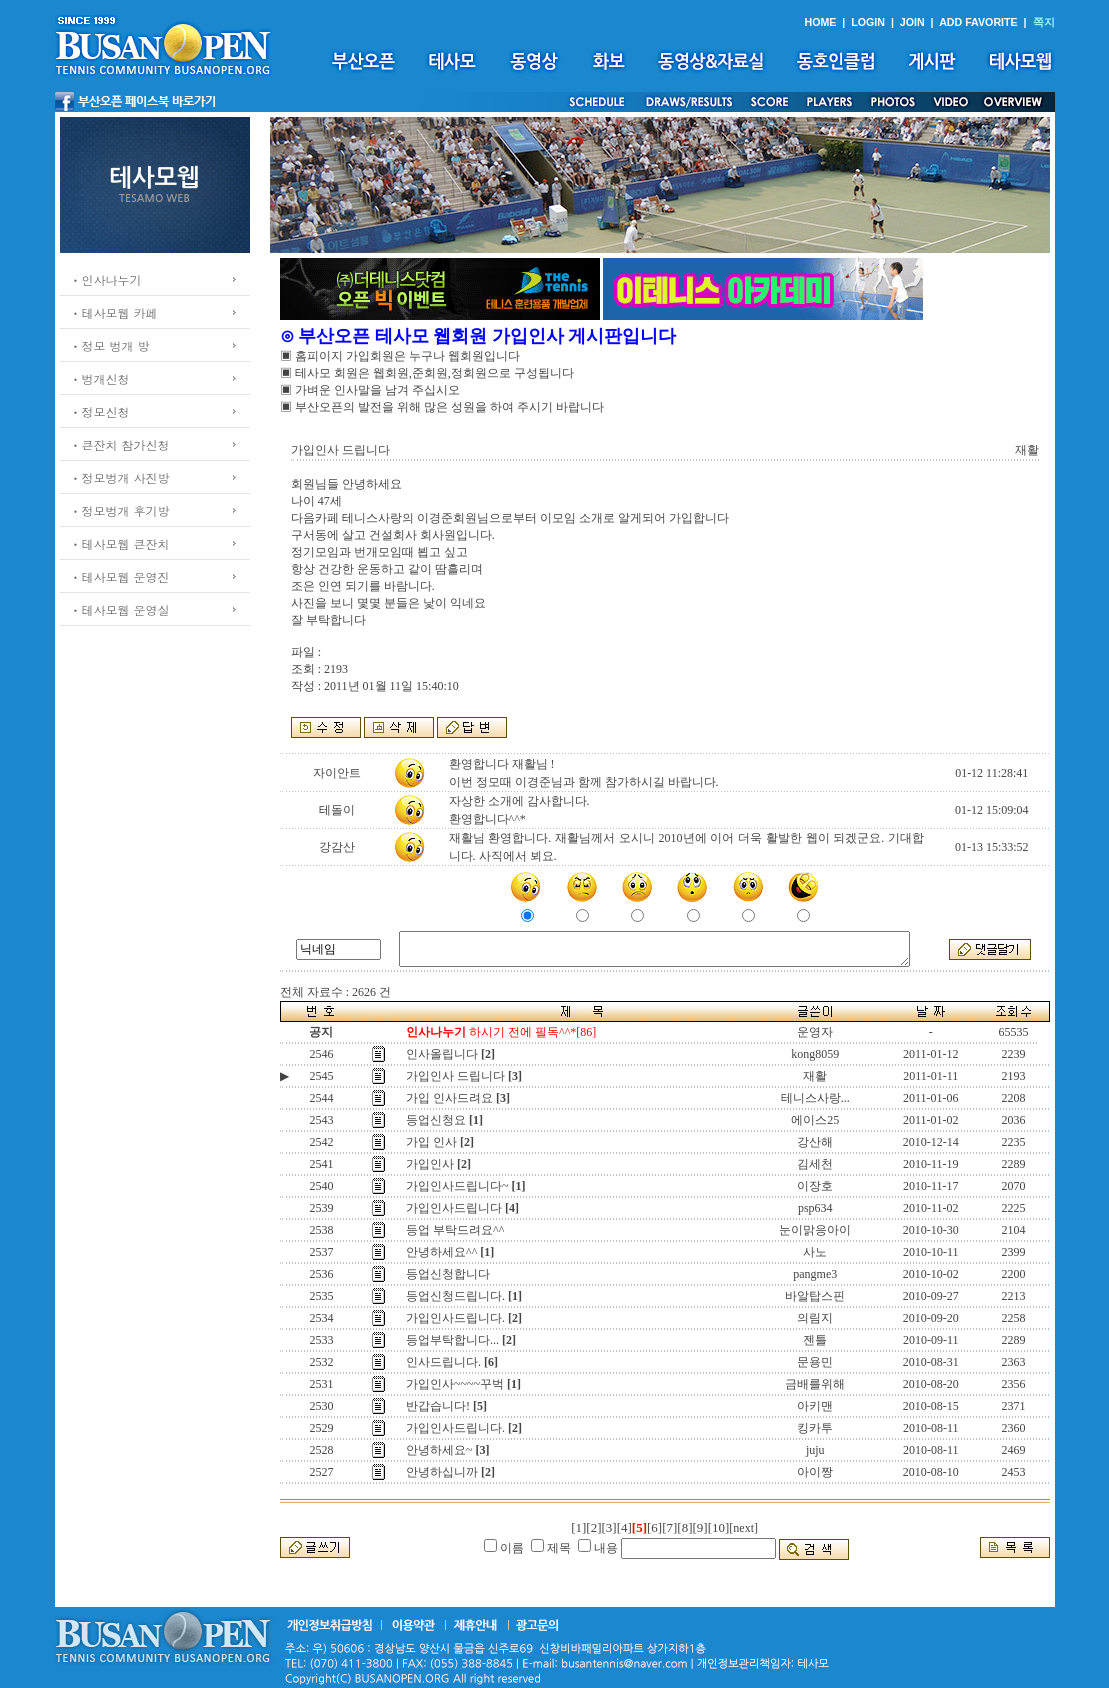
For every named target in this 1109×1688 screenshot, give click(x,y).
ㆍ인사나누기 (106, 279)
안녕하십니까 (442, 1472)
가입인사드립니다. (455, 1318)
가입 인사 (431, 1142)
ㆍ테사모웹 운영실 (120, 609)
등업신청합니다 (448, 1274)
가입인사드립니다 (454, 1208)
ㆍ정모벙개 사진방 (120, 477)
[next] (743, 1528)
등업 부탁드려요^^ (455, 1230)
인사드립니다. (443, 1362)
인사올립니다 (442, 1054)
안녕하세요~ (439, 1450)
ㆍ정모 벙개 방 (110, 345)
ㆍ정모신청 (100, 411)
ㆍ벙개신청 (100, 378)
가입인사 (430, 1164)
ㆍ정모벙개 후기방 (120, 510)
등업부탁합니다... (452, 1340)
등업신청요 (436, 1120)
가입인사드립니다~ (457, 1186)
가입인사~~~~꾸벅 (455, 1384)
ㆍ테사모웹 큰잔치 (120, 543)
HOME (820, 22)
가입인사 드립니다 (455, 1076)
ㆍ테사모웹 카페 (114, 312)
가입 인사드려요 (449, 1098)
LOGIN (868, 22)
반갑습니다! (438, 1406)
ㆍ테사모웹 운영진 (120, 576)
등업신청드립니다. (455, 1296)
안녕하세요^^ (441, 1252)
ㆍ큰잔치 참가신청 (120, 444)
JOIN (912, 22)
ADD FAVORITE (978, 22)
